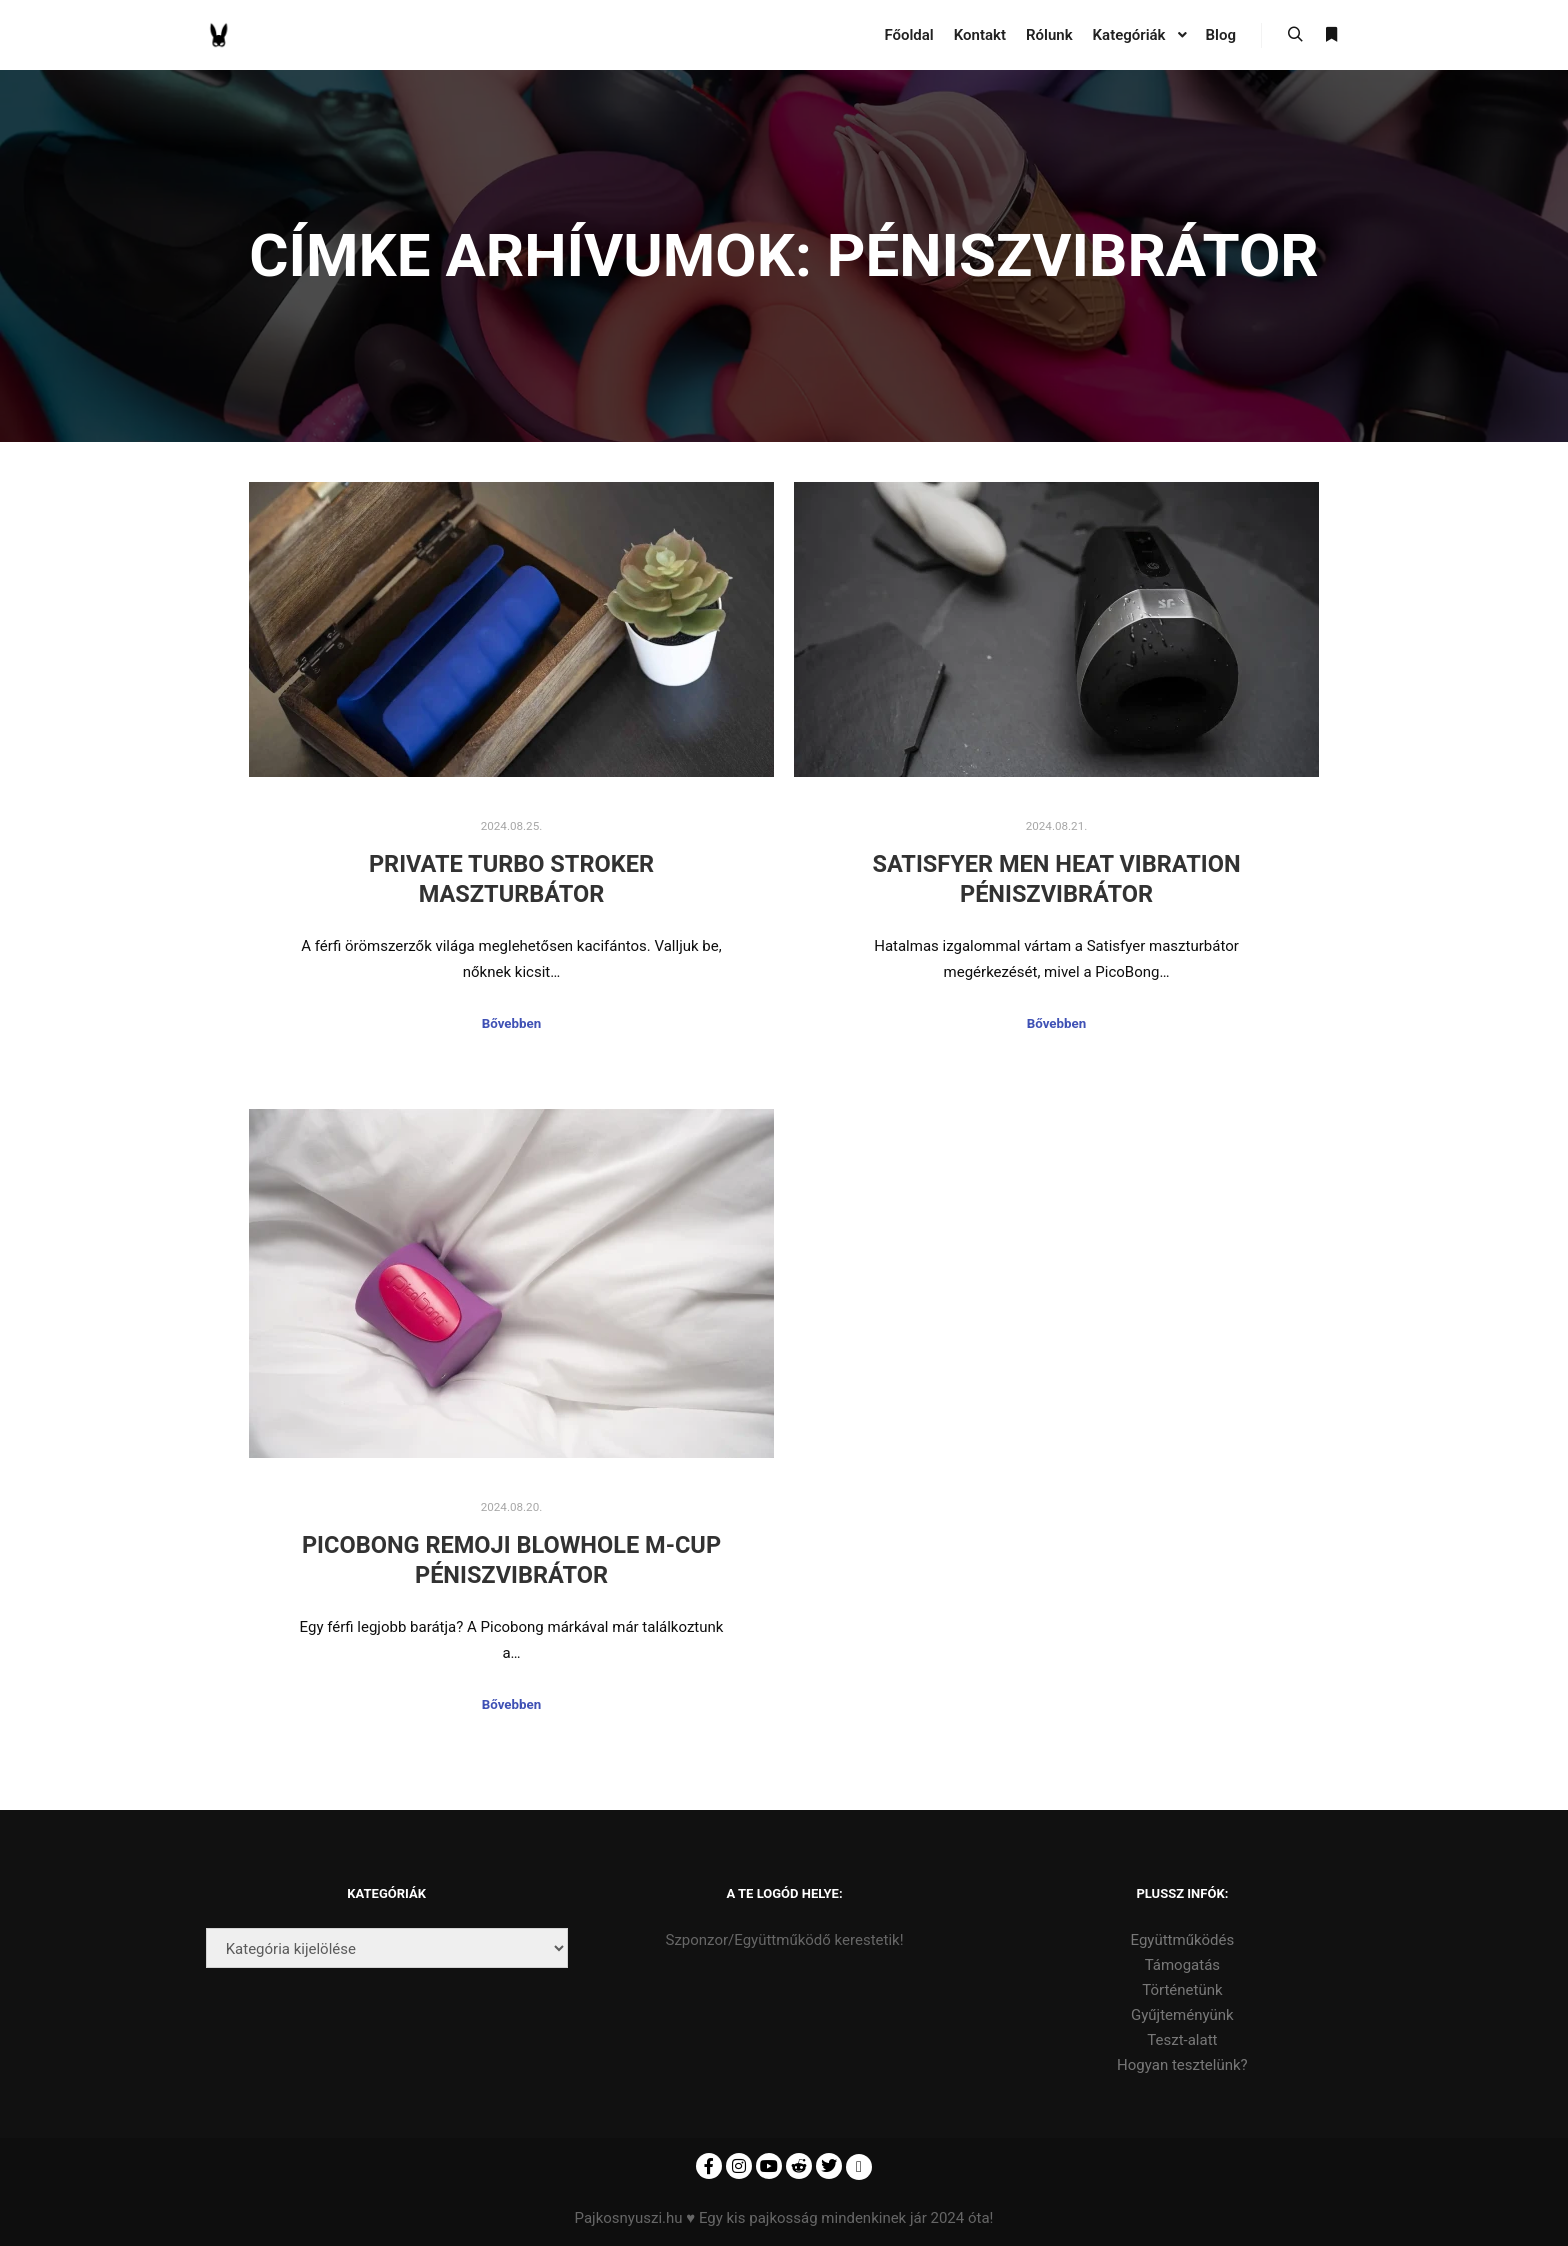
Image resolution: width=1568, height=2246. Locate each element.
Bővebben (511, 1023)
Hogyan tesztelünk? (1182, 2065)
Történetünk (1182, 1990)
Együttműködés (1183, 1940)
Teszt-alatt (1182, 2040)
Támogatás (1182, 1965)
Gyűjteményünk (1182, 2015)
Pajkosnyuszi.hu (629, 2218)
